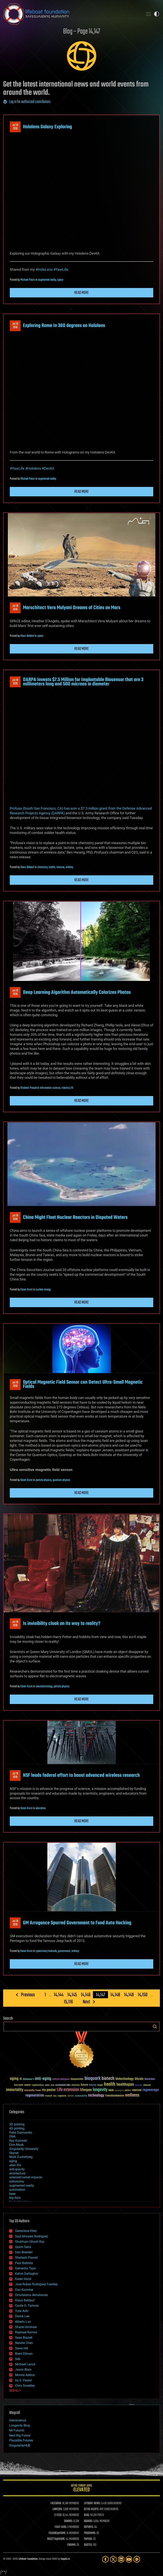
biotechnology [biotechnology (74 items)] (124, 2079)
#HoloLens (44, 269)
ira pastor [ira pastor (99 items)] (49, 2090)
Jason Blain (23, 2369)
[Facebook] (105, 2559)
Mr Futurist (16, 2430)
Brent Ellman (24, 2353)
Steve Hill (21, 2348)
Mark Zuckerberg (20, 2157)
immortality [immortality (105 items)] (14, 2090)
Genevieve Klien (26, 2231)
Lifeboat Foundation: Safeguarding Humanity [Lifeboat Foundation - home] (71, 14)
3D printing (16, 2124)
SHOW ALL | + (15, 2390)
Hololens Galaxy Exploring (47, 127)
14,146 (86, 1994)
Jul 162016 (15, 126)
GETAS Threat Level (81, 2488)
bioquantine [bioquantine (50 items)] (77, 2079)
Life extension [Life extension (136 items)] (68, 2089)
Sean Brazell (23, 2337)
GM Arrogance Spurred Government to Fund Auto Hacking (77, 1923)
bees (12, 2194)
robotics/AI (67, 1088)
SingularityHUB (19, 2445)
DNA (12, 2136)
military (69, 867)
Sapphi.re (65, 2559)
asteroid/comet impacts (25, 2177)
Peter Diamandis (20, 2132)
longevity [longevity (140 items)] (100, 2089)
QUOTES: (88, 2545)
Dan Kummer (24, 2290)
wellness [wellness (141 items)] (132, 2095)
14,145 (72, 1994)
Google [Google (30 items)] (100, 2085)
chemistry (42, 867)
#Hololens (33, 468)
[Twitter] (113, 2559)
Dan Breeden (24, 2252)
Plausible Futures (21, 2440)
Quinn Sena (23, 2247)
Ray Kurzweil (18, 2140)
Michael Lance (25, 2364)
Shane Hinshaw (26, 2327)
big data (15, 2198)
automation (17, 2189)
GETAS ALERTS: (91, 2509)
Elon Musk (16, 2145)
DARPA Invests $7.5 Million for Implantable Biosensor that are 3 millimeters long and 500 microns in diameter (83, 682)
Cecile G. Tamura (27, 2305)
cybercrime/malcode (46, 1951)
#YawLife (60, 269)
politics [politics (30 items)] (128, 2090)
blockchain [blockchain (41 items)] (149, 2079)
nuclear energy (43, 1289)
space (60, 279)
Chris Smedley (25, 2385)
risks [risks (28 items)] (55, 2096)
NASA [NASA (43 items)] (111, 2090)
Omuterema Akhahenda (31, 2295)
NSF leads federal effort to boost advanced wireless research (81, 1775)
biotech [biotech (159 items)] (108, 2078)
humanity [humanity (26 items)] (138, 2085)
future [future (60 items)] (84, 2085)
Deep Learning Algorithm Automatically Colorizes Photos (77, 992)
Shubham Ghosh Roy (29, 2241)
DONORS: (68, 2521)
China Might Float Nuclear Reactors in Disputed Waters (75, 1217)
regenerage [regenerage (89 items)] (150, 2090)
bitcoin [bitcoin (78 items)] (139, 2079)
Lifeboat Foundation (28, 2559)
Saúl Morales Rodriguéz (31, 2236)
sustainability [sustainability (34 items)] (81, 2096)
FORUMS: (71, 2545)
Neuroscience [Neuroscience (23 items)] (119, 2091)
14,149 (129, 1994)
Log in (12, 101)
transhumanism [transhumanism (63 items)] (114, 2096)
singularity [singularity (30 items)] (62, 2096)
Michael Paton (27, 279)
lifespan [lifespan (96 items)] (86, 2090)
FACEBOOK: (56, 2503)
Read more (81, 292)
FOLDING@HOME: (57, 2533)
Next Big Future (19, 2435)
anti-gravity (17, 2169)
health (52, 867)
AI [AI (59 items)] (21, 2079)
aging (13, 2161)
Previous (28, 1994)
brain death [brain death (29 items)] (18, 2085)
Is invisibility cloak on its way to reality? (61, 1623)
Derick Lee (22, 2316)
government (64, 1951)
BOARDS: (88, 2521)
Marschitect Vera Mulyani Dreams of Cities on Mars (71, 608)
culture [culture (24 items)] (47, 2085)
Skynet (14, 2153)
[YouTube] (129, 2559)
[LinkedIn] (121, 2559)
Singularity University (23, 2149)
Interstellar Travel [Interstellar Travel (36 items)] (32, 2090)
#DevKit (48, 468)
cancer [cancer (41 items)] (27, 2085)
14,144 (58, 1994)
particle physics (43, 1480)
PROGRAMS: (90, 2533)
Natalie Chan (24, 2343)
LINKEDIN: (57, 2509)
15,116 (68, 2001)
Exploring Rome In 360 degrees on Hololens (64, 326)
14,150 (143, 1994)
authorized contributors (35, 101)
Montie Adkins (25, 2375)
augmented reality (47, 279)
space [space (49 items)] (70, 2095)
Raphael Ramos (26, 2332)
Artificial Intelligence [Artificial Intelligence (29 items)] (61, 2079)
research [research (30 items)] (48, 2096)
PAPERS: (88, 2539)
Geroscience (17, 2420)
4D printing (16, 2128)
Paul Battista (24, 2263)
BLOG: (87, 2515)
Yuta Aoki (21, 2311)
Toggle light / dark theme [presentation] (156, 13)
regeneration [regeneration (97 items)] (34, 2095)
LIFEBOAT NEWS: (92, 2503)
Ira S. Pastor (23, 2380)
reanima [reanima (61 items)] (136, 2090)
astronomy (16, 2181)
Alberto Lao (23, 2322)
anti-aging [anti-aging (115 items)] (43, 2078)
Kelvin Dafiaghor (26, 2273)
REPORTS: (89, 2527)
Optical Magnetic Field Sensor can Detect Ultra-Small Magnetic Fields (83, 1384)
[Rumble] (137, 2559)
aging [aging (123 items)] (14, 2078)
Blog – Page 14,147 (81, 31)
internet (60, 867)
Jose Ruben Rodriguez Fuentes (36, 2284)
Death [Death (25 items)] (52, 2085)
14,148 (115, 1994)
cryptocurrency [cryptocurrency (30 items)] (38, 2085)
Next (86, 2001)
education (41, 1808)
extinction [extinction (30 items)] (75, 2085)
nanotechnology (44, 1686)
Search (154, 2026)
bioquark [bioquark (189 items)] (93, 2078)
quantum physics (61, 1480)
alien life (15, 2165)
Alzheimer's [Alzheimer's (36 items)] (28, 2079)
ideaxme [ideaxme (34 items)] (147, 2085)
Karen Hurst (26, 1289)
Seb (17, 2359)
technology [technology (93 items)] (96, 2095)
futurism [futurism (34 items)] (92, 2085)
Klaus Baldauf (27, 636)
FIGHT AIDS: (61, 2527)
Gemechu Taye (25, 2268)
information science (50, 1088)
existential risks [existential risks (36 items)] (62, 2085)
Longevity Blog (19, 2425)
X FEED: (58, 2515)
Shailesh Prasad (28, 1088)
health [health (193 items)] (109, 2084)
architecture (17, 2173)
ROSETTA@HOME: (56, 2539)
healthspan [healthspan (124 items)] (125, 2084)
